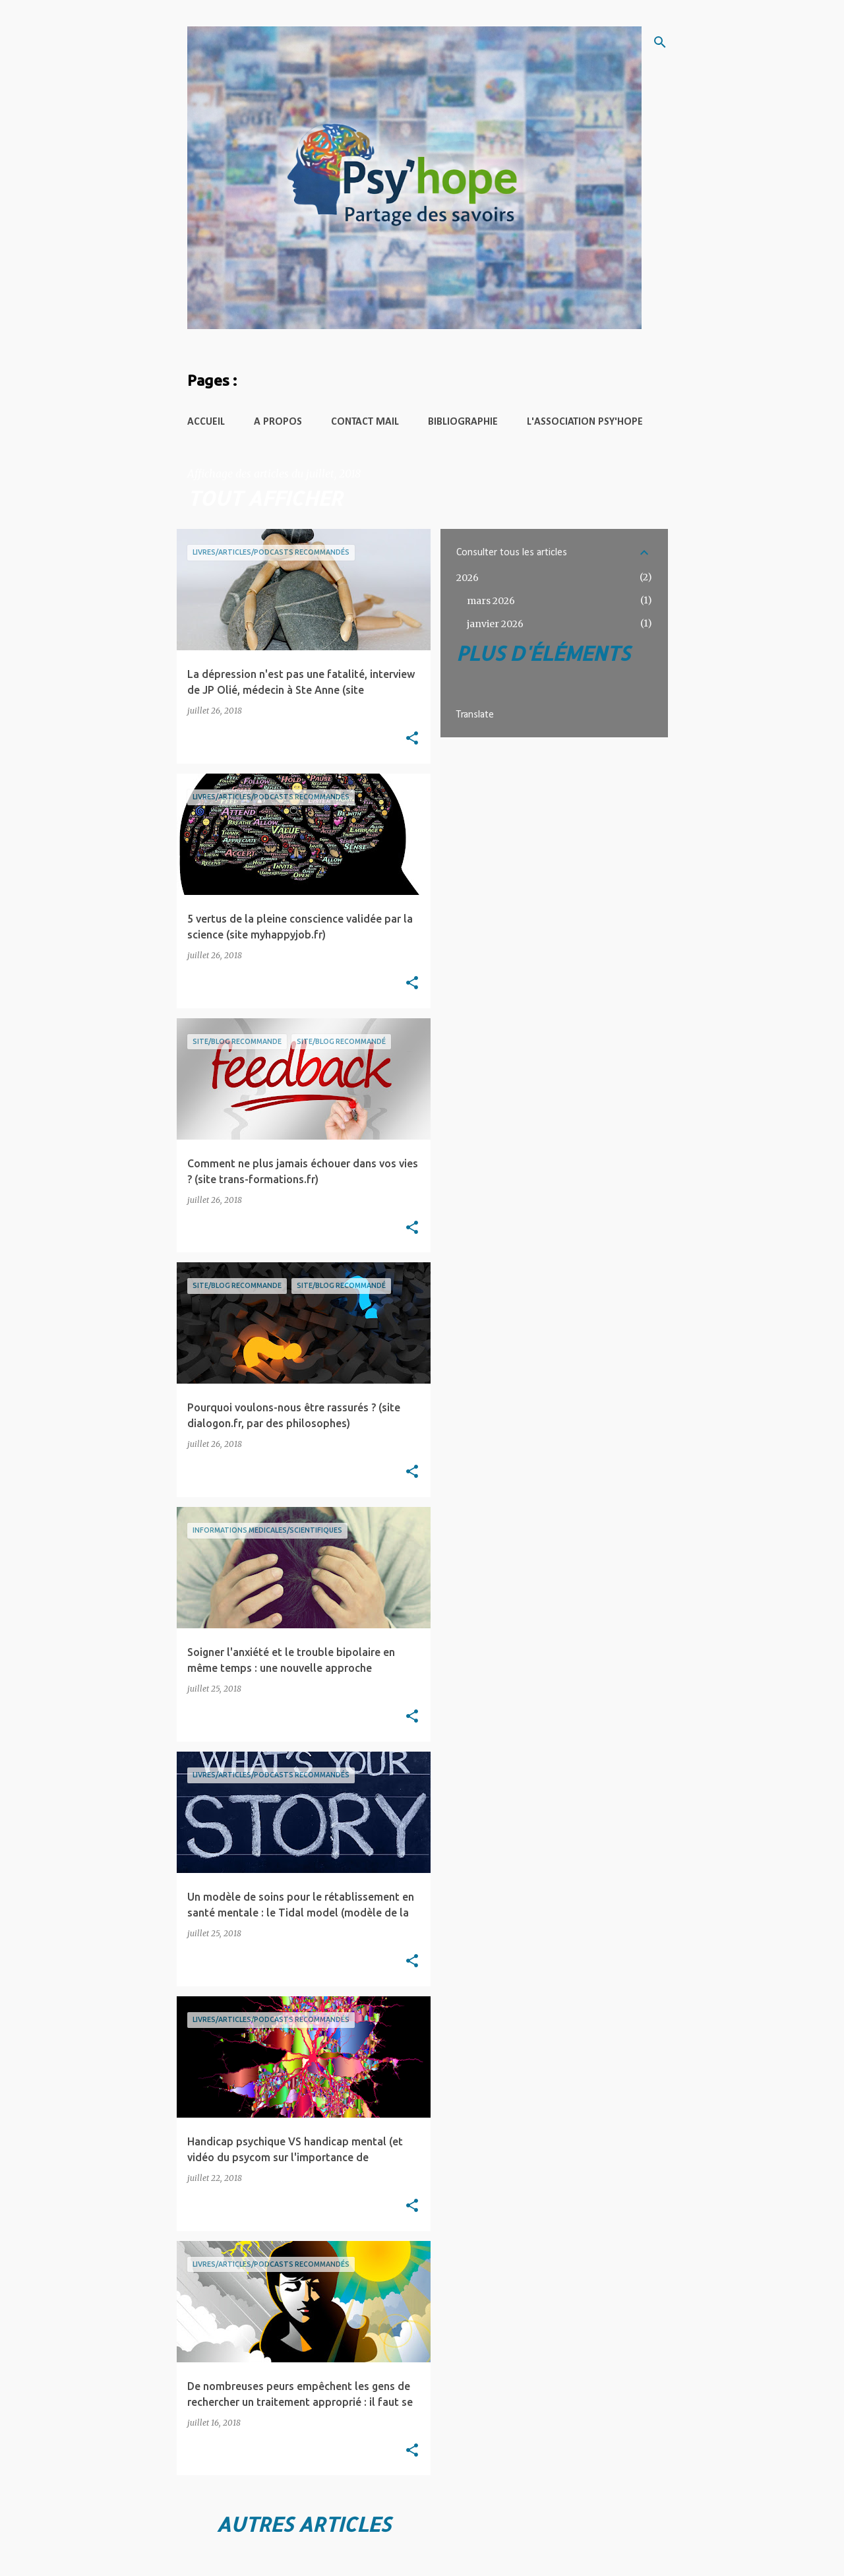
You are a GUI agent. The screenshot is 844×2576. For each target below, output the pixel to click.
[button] (412, 739)
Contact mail (365, 422)
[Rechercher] (660, 42)
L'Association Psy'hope (585, 422)
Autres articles (303, 2523)
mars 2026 (491, 601)
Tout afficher (264, 497)
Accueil (206, 422)
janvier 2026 (495, 624)
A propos (278, 422)
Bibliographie (463, 422)
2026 (467, 578)
